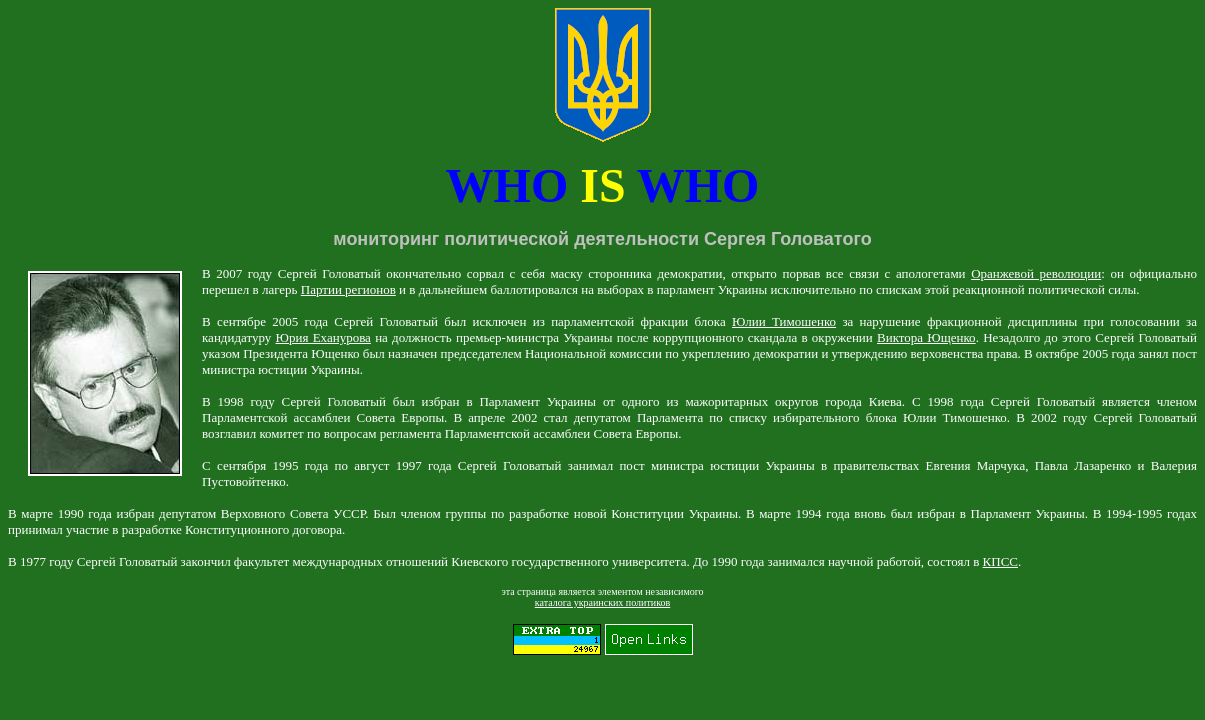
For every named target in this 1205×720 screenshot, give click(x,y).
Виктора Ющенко (926, 337)
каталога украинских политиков (602, 602)
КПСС (1000, 561)
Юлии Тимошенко (784, 321)
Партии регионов (348, 289)
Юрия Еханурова (323, 337)
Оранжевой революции (1036, 273)
